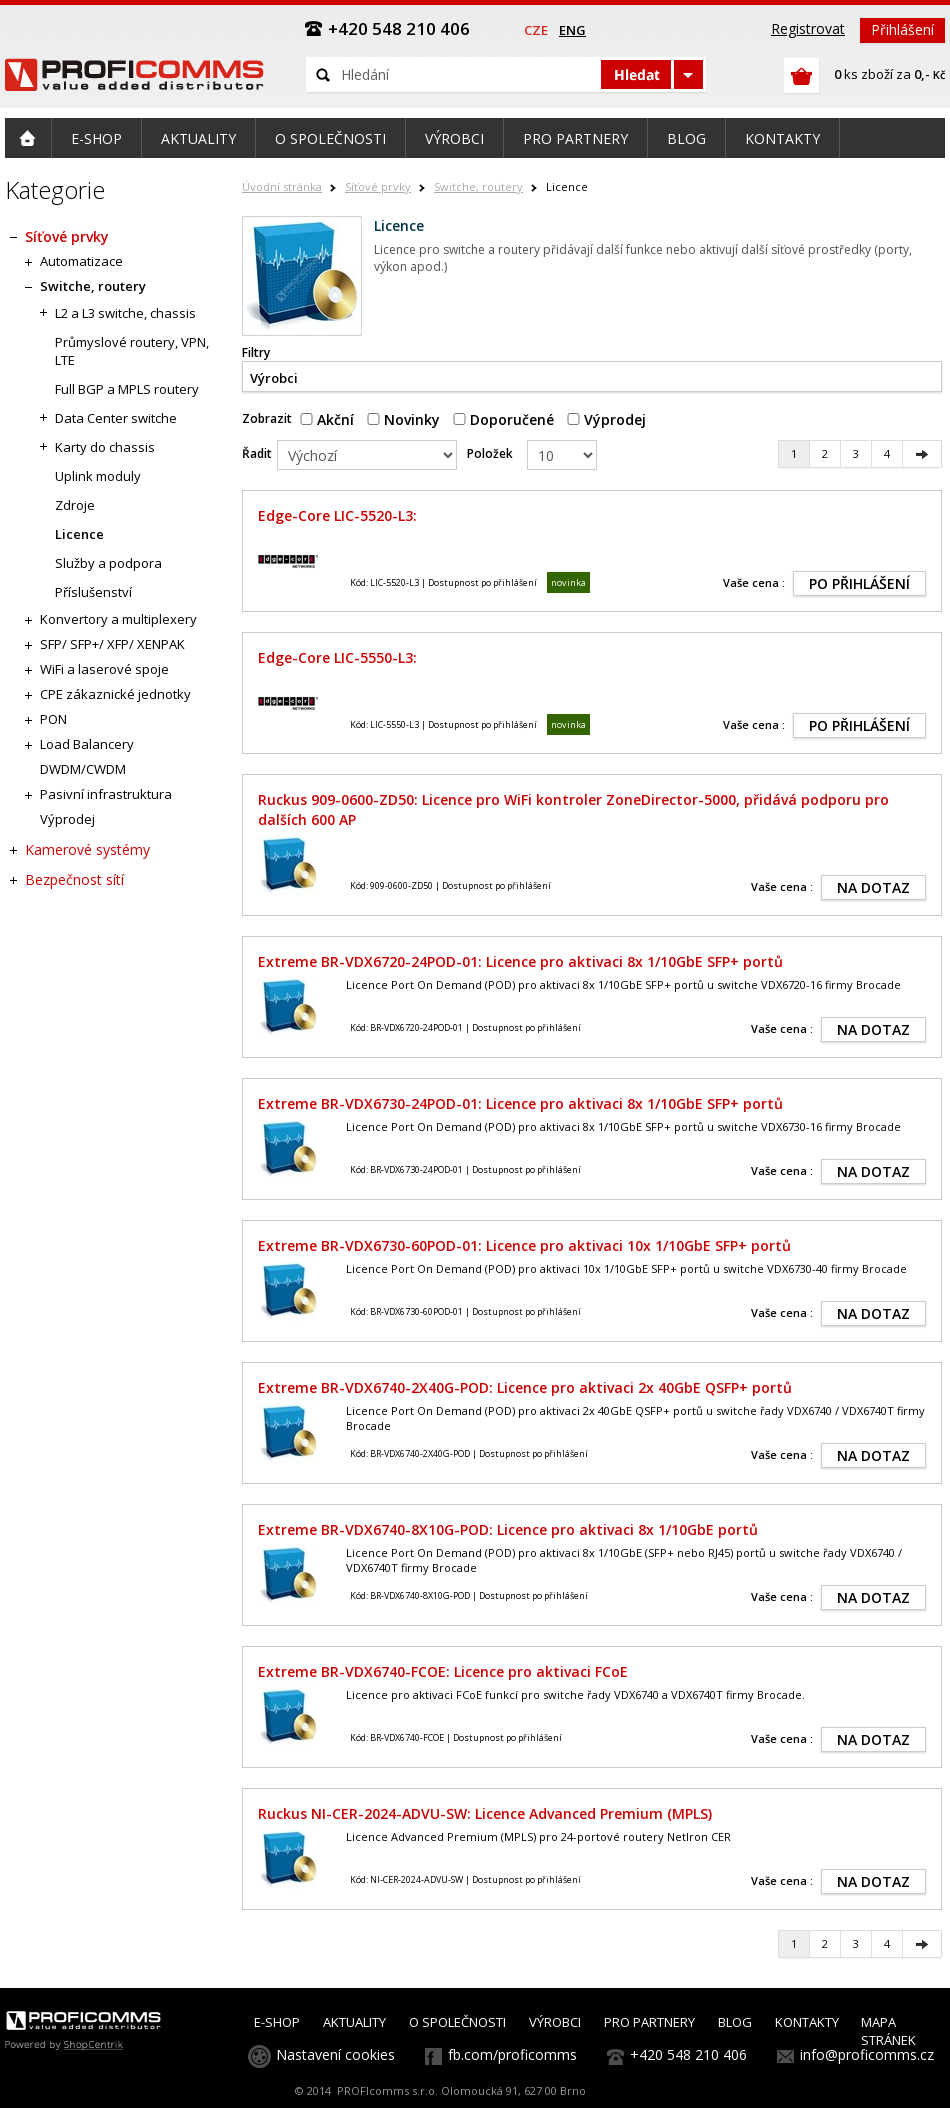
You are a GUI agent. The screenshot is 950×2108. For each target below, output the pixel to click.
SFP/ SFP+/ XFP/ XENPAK (112, 644)
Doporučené (503, 419)
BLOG (735, 2022)
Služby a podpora (108, 563)
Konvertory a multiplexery (118, 619)
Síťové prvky (378, 186)
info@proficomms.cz (867, 2054)
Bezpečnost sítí (74, 879)
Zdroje (75, 505)
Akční (327, 419)
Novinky (403, 419)
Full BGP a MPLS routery (127, 389)
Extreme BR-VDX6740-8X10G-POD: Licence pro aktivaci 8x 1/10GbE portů (508, 1529)
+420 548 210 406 (688, 2054)
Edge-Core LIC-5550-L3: (337, 657)
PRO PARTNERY (649, 2022)
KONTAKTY (807, 2022)
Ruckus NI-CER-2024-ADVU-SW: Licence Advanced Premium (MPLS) (485, 1813)
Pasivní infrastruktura (106, 794)
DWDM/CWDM (83, 769)
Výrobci (274, 378)
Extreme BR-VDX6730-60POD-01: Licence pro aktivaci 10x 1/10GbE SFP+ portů (524, 1245)
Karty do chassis (105, 447)
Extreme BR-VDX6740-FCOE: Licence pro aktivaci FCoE (443, 1671)
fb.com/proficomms (512, 2054)
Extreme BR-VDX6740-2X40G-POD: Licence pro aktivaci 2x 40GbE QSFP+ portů (525, 1387)
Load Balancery (87, 744)
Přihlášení (902, 29)
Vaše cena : (754, 582)
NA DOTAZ (873, 887)
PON (53, 719)
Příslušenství (93, 592)
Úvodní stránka (282, 186)
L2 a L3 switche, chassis (125, 313)
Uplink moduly (98, 476)
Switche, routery (478, 186)
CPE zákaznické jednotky (115, 694)
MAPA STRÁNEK (888, 2031)
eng (572, 30)
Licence (79, 534)
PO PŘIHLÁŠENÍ (859, 583)
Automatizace (81, 261)
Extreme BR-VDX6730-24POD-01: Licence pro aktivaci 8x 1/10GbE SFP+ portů (520, 1103)
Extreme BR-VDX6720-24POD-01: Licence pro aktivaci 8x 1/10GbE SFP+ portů (520, 961)
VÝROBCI (555, 2022)
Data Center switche (116, 418)
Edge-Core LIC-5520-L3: (337, 515)
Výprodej (606, 419)
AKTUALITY (354, 2022)
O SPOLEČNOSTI (457, 2022)
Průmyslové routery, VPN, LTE (132, 351)
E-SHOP (277, 2022)
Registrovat (808, 28)
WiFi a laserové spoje (104, 669)
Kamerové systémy (87, 849)
